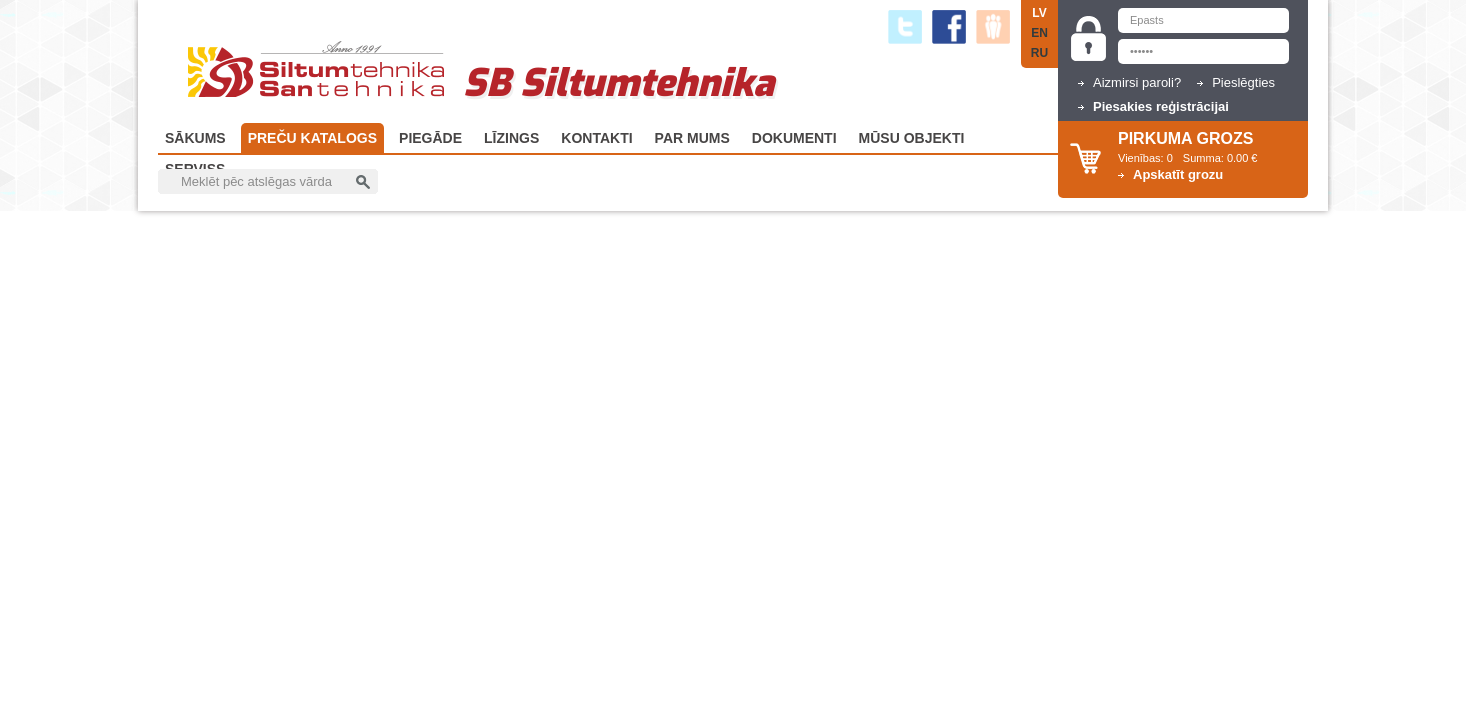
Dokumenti (794, 138)
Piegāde (430, 138)
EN (1039, 33)
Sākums (195, 138)
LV (1039, 13)
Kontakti (596, 138)
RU (1039, 53)
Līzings (511, 138)
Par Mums (692, 138)
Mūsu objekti (912, 138)
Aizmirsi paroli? (1137, 82)
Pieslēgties (1243, 82)
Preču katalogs (312, 138)
